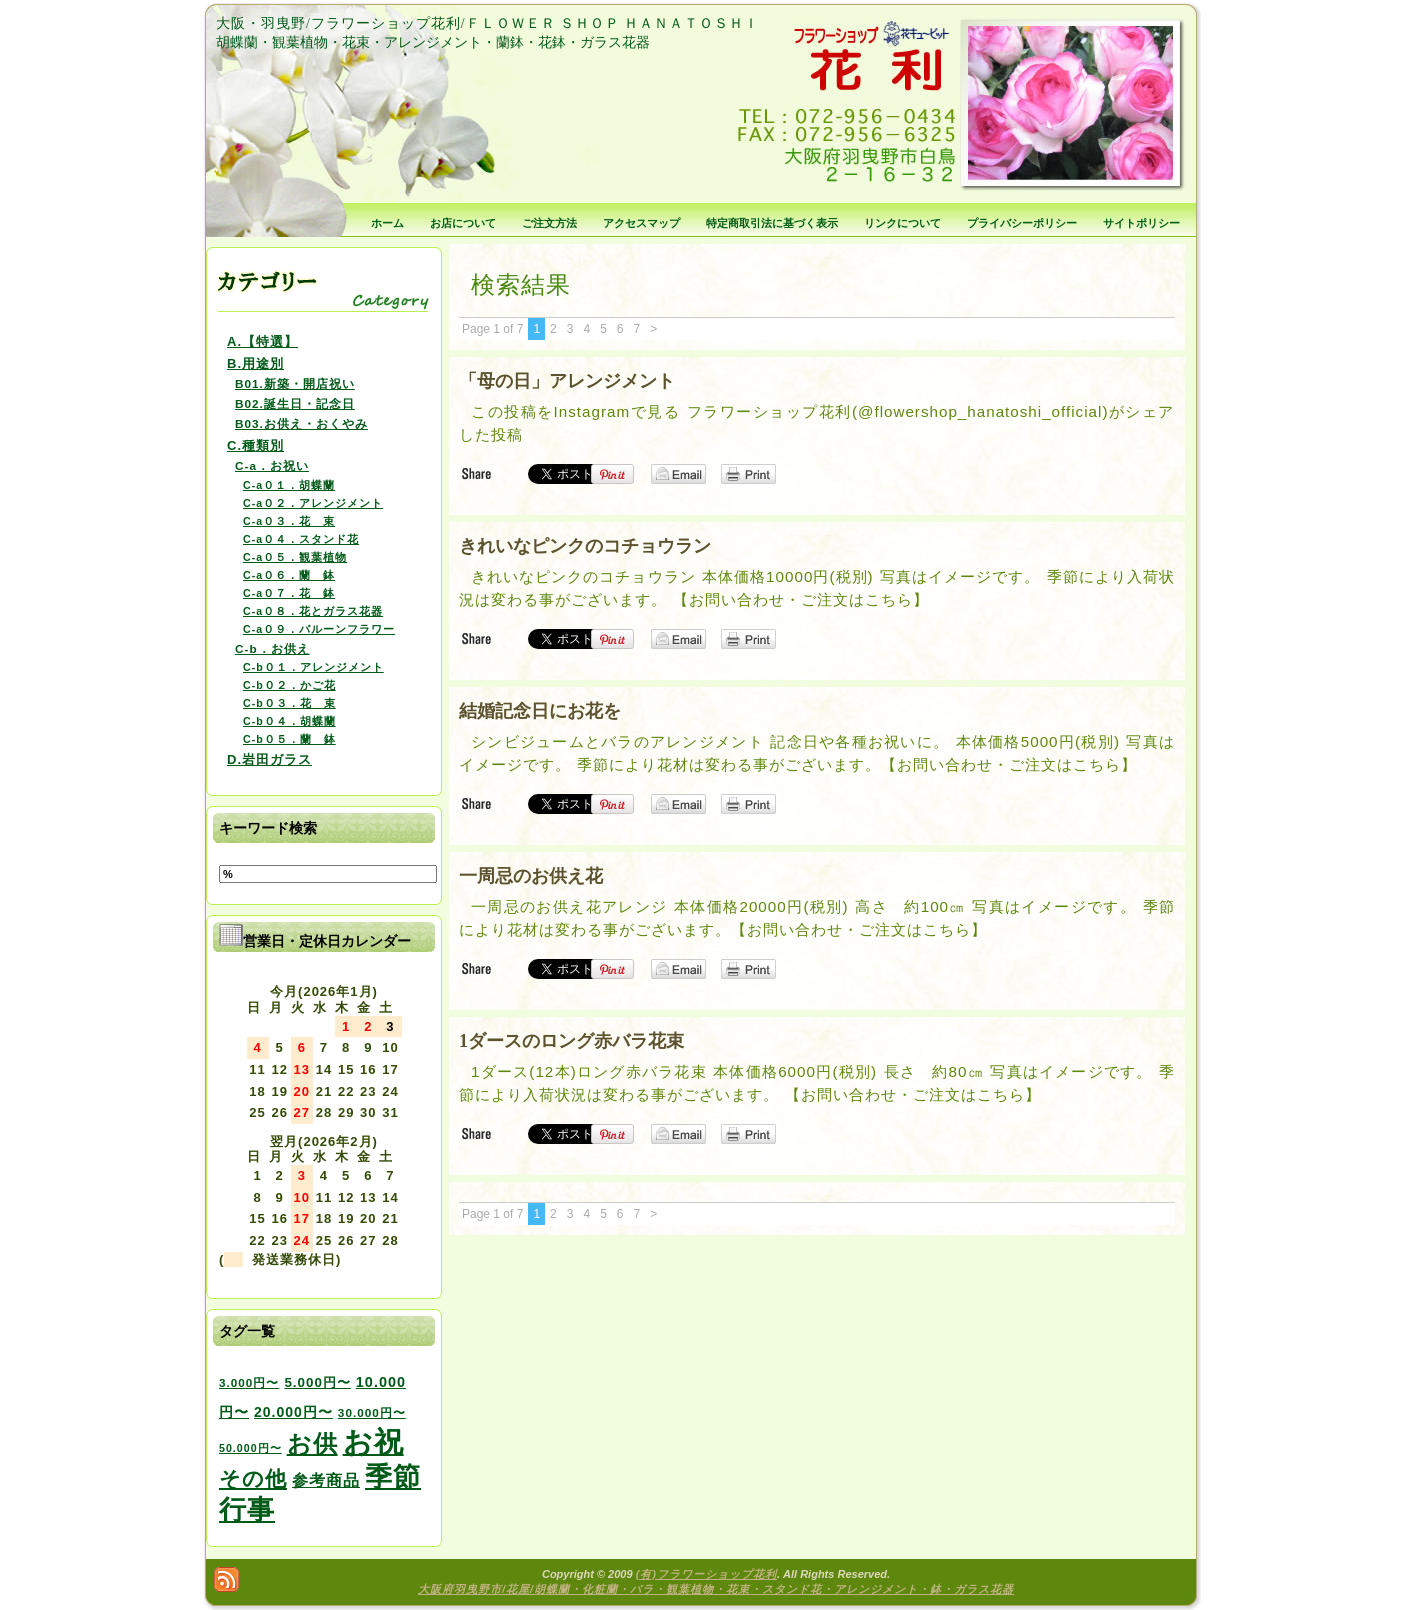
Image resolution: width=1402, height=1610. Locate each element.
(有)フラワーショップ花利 (706, 1574)
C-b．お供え (272, 648)
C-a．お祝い (272, 465)
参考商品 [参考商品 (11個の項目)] (326, 1480)
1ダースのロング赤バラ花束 (571, 1041)
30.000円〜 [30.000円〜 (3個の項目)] (372, 1412)
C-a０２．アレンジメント (313, 503)
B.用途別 (255, 363)
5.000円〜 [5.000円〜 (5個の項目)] (317, 1382)
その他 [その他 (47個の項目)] (253, 1479)
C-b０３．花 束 (289, 703)
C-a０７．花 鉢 (289, 593)
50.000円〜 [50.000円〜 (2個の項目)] (250, 1448)
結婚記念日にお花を (540, 711)
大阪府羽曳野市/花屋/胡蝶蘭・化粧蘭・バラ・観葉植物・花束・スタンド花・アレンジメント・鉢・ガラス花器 (716, 1589)
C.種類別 (255, 445)
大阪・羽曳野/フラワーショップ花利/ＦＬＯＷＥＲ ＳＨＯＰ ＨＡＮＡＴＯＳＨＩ (487, 23)
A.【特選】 (262, 341)
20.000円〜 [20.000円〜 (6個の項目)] (293, 1412)
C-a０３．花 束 (289, 521)
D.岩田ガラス (269, 759)
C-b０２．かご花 (289, 685)
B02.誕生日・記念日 (295, 403)
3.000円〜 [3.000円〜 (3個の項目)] (249, 1382)
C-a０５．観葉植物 (295, 557)
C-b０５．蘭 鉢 (289, 739)
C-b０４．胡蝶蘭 (289, 721)
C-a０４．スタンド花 (301, 539)
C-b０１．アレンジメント (313, 667)
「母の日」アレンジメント (567, 381)
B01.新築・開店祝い (295, 383)
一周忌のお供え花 (531, 876)
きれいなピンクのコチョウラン (585, 546)
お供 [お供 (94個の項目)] (312, 1443)
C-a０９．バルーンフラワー (319, 629)
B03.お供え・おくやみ (301, 423)
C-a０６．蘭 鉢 (289, 575)
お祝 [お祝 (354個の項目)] (373, 1441)
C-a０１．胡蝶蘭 (289, 485)
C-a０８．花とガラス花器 (313, 611)
